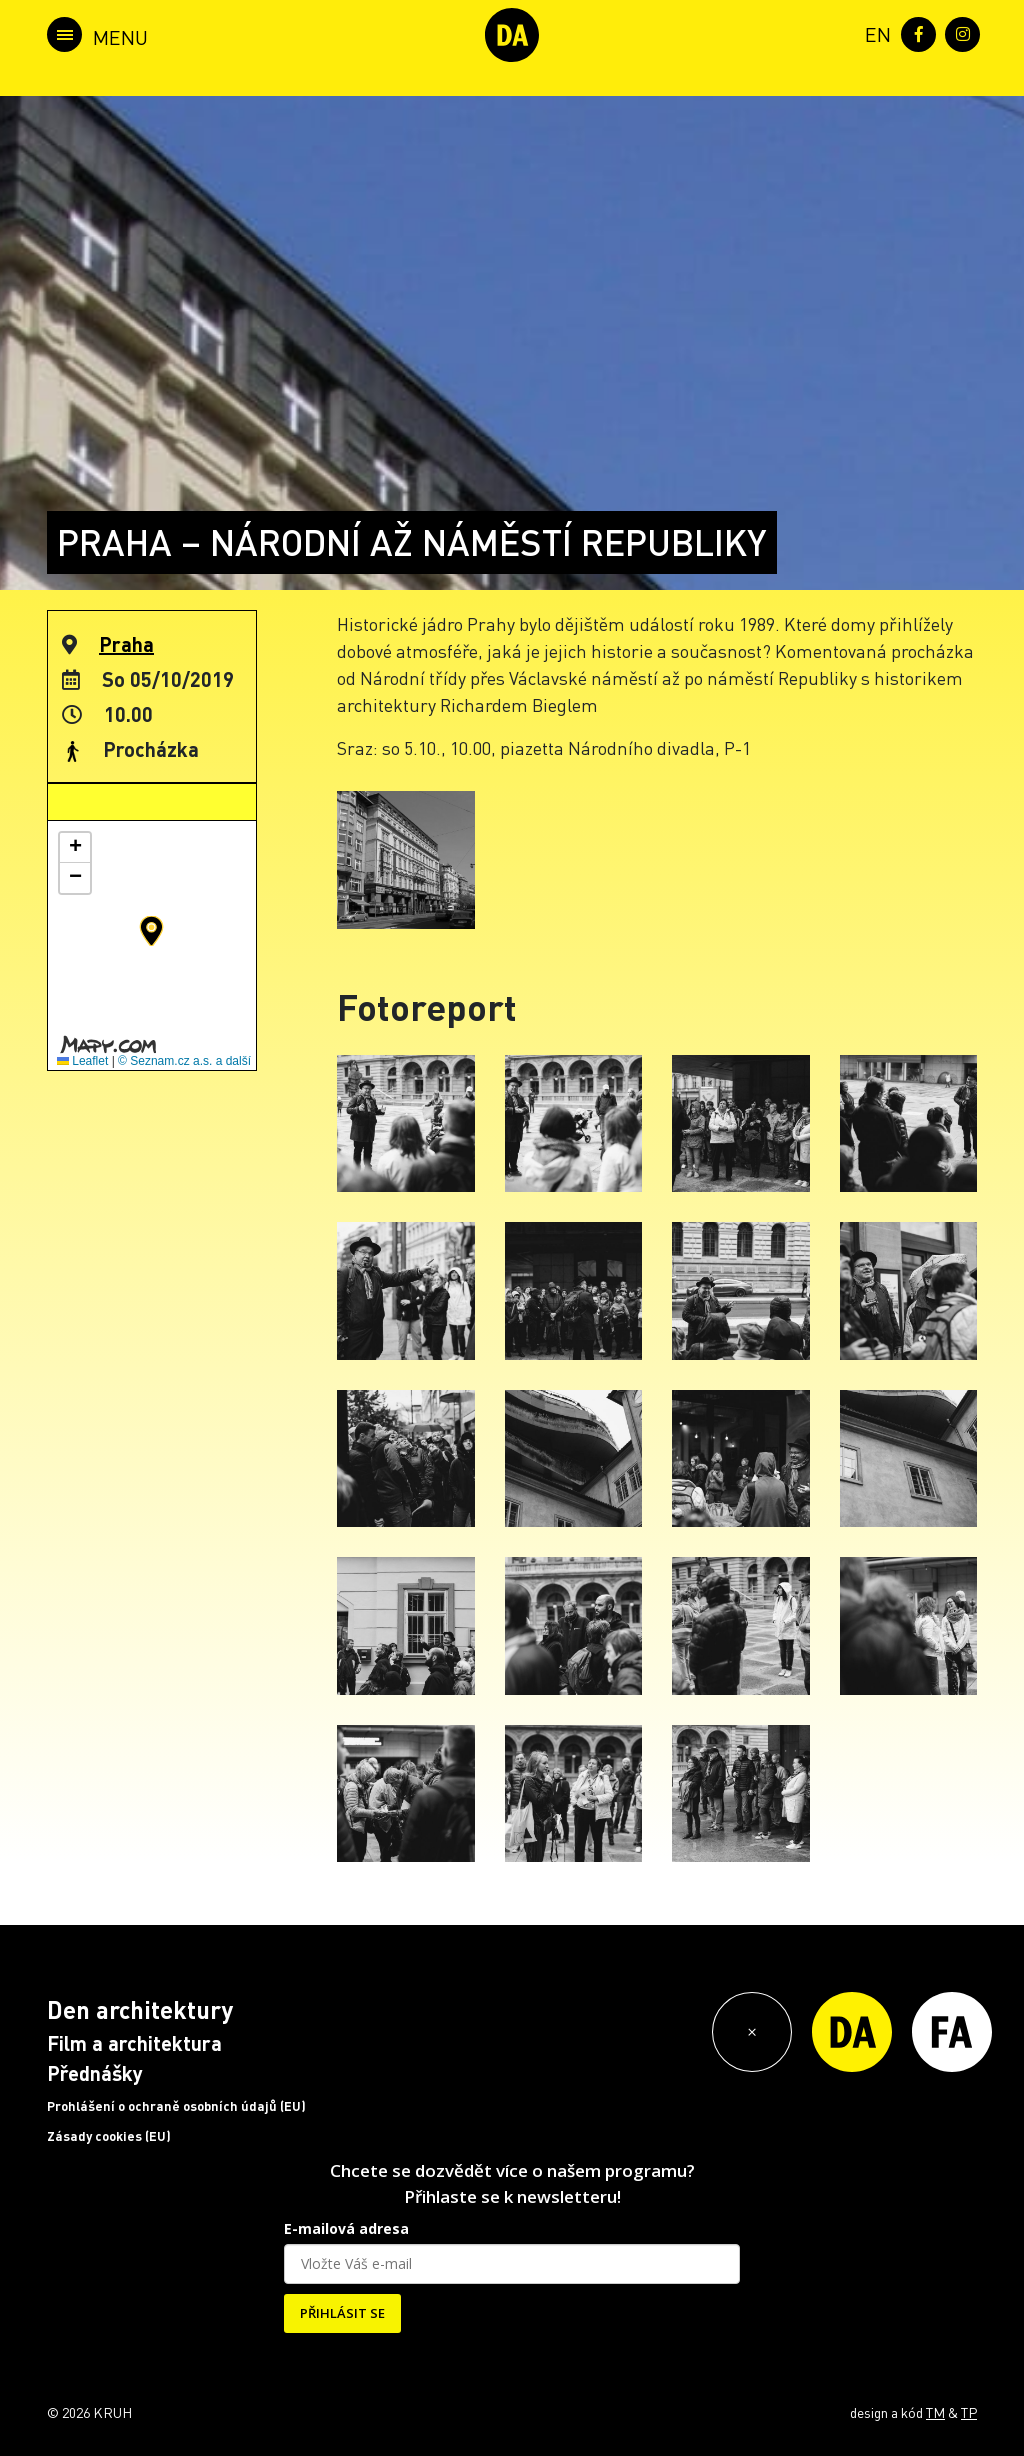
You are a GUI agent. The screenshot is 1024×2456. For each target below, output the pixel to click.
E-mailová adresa (346, 2228)
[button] (151, 931)
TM (935, 2412)
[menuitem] (874, 32)
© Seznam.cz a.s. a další (184, 1061)
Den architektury (140, 2009)
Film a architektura (134, 2043)
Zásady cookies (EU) (109, 2136)
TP (969, 2412)
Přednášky (95, 2073)
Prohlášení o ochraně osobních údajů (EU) (176, 2106)
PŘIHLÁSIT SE (342, 2313)
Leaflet (82, 1061)
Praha (126, 644)
